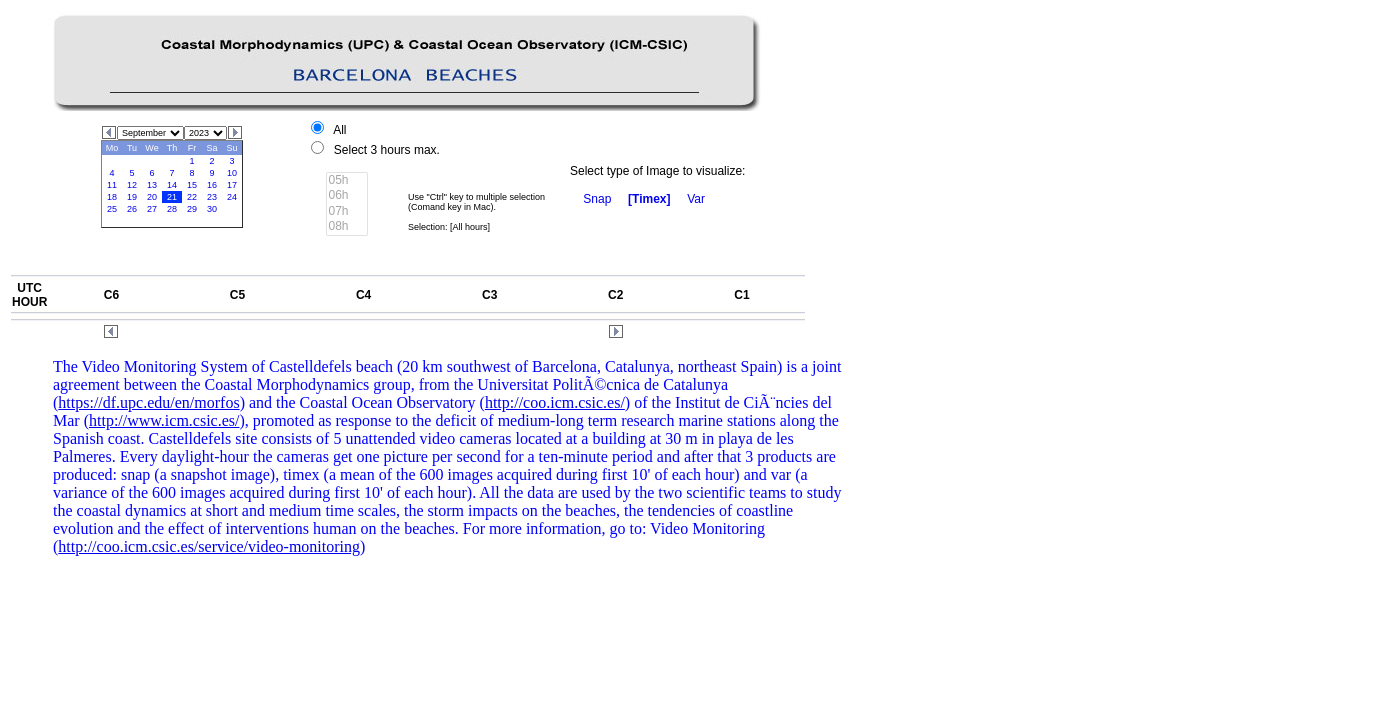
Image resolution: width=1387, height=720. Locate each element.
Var (696, 199)
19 (132, 197)
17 (232, 185)
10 (232, 173)
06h (347, 195)
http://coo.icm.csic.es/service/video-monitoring (209, 546)
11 (112, 185)
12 (132, 185)
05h (347, 180)
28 (172, 209)
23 (212, 197)
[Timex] (649, 199)
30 (212, 209)
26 (132, 209)
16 (212, 185)
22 (192, 197)
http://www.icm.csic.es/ (164, 420)
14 (172, 185)
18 (112, 197)
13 (152, 185)
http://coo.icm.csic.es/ (555, 402)
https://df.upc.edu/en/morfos (148, 402)
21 (172, 197)
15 (192, 185)
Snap (597, 199)
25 (112, 209)
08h (347, 226)
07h (347, 211)
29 (192, 209)
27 (152, 209)
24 (232, 197)
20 (152, 197)
